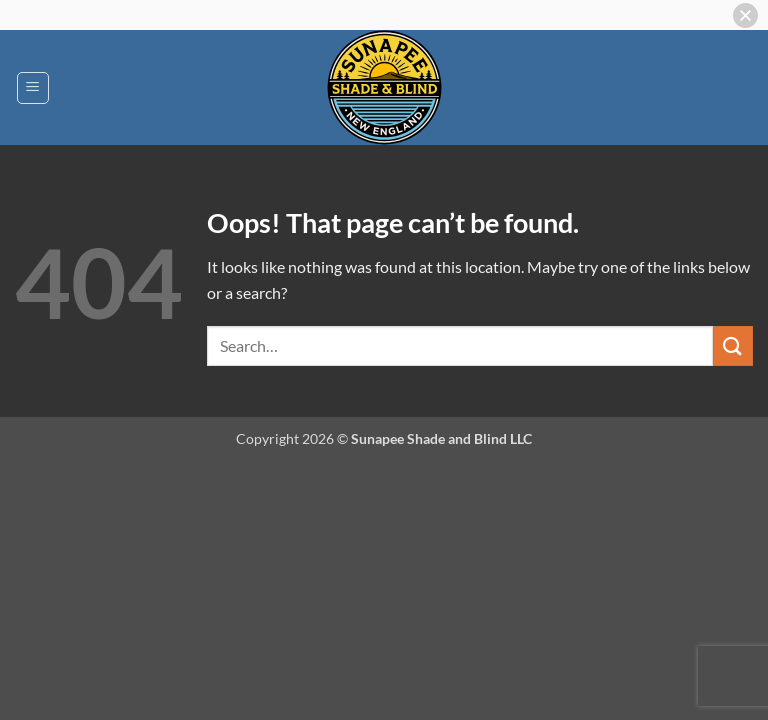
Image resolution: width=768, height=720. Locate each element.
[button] (33, 88)
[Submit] (733, 345)
